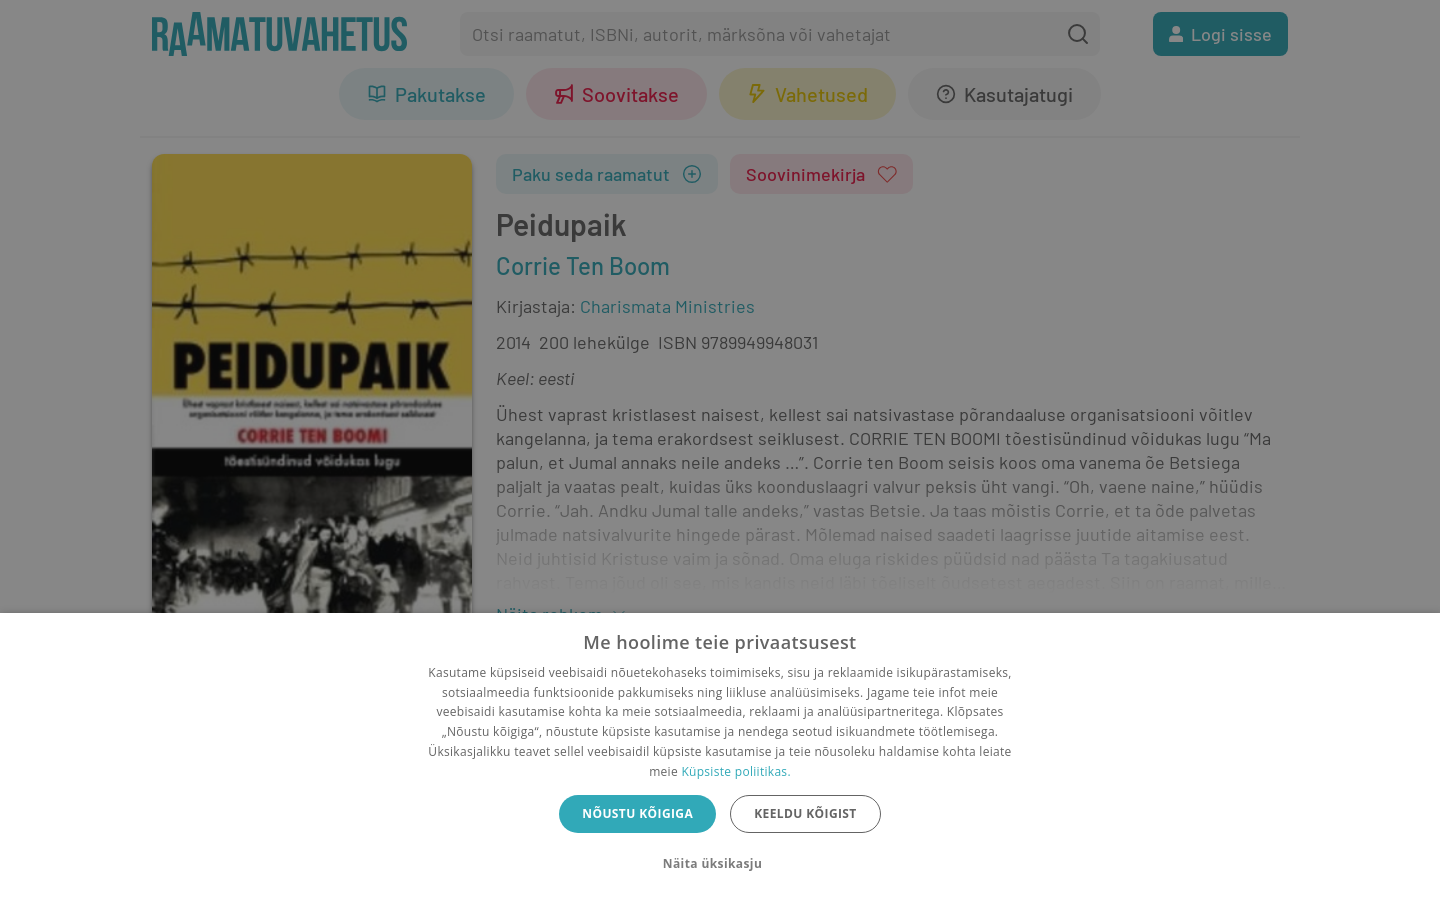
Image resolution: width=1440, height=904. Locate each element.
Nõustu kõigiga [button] (637, 813)
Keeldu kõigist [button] (805, 813)
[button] (720, 864)
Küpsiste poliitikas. (735, 771)
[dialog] (720, 758)
